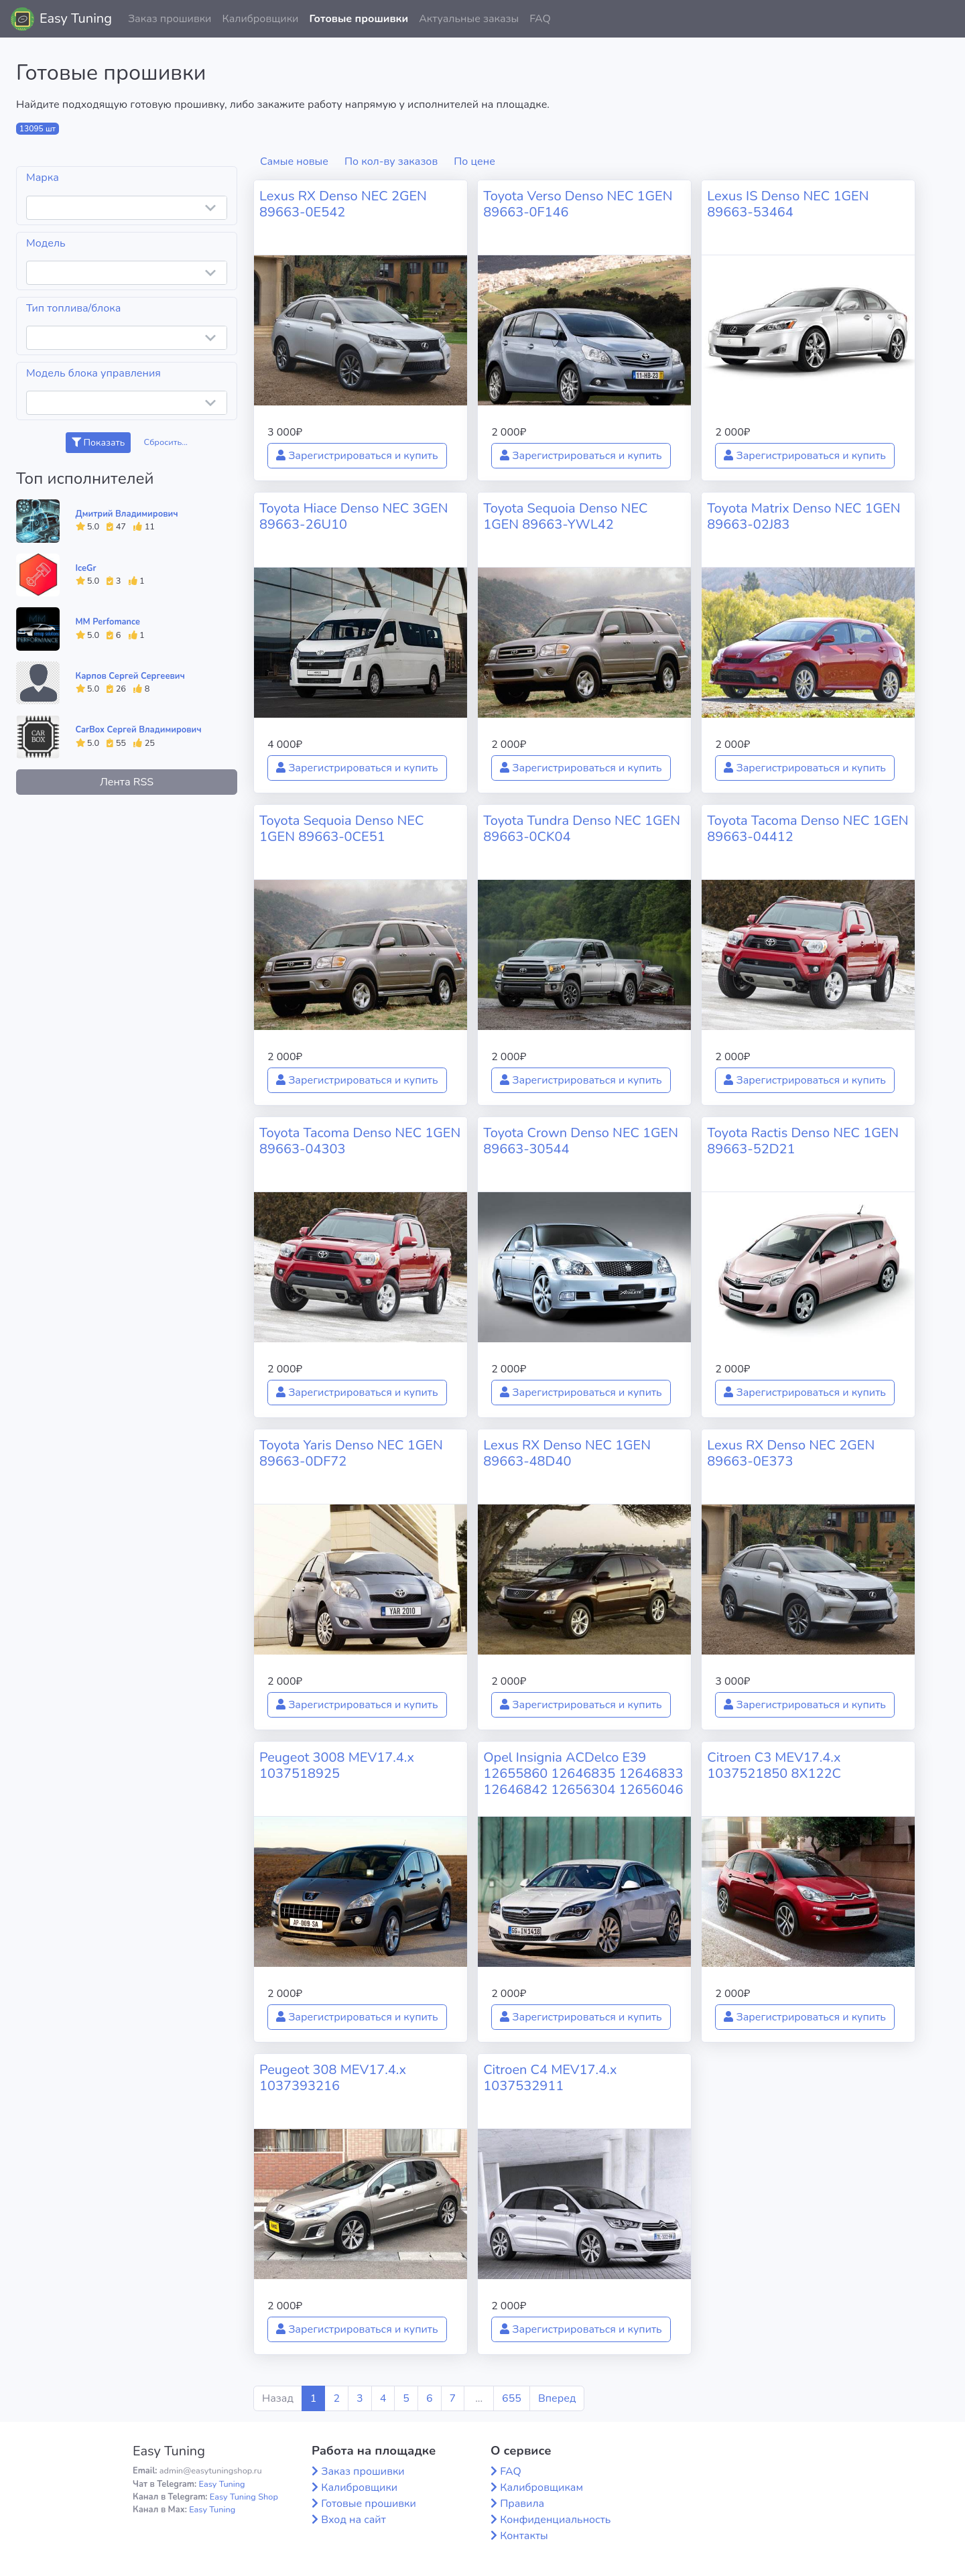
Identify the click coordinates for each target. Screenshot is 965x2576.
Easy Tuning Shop (244, 2497)
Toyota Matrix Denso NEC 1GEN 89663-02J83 (803, 516)
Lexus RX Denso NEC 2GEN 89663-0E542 (343, 204)
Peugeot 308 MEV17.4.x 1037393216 (332, 2078)
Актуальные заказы (469, 18)
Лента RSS (126, 782)
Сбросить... (166, 442)
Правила (522, 2503)
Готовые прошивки (358, 18)
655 (511, 2398)
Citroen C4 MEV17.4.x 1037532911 (550, 2078)
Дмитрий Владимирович (127, 514)
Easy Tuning (76, 18)
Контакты (524, 2535)
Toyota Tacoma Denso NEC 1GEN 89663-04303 (359, 1141)
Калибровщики (260, 18)
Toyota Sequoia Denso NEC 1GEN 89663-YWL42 (565, 516)
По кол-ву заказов (391, 161)
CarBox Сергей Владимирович (139, 730)
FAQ (540, 18)
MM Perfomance (108, 622)
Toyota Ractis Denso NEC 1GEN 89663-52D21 (803, 1141)
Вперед (557, 2398)
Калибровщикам (541, 2487)
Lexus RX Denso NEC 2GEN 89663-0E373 (791, 1453)
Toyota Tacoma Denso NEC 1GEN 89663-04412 (807, 829)
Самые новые (294, 161)
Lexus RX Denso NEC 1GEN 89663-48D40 (567, 1453)
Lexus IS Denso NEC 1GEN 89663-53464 (787, 204)
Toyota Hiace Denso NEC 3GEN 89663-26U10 (353, 516)
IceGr (86, 568)
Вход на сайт (353, 2519)
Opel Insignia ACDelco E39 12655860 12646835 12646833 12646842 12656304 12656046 (583, 1773)
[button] (944, 18)
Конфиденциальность (555, 2519)
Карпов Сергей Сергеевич (130, 676)
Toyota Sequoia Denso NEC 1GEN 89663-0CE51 (341, 829)
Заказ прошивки (170, 18)
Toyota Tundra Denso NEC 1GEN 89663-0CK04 (581, 829)
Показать (98, 442)
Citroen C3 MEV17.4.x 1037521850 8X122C (774, 1765)
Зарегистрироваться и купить (357, 455)
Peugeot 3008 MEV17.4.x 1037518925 (336, 1765)
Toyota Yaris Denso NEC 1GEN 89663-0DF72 (351, 1453)
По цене (474, 161)
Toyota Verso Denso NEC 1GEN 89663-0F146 (577, 204)
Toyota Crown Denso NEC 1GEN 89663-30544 (580, 1141)
